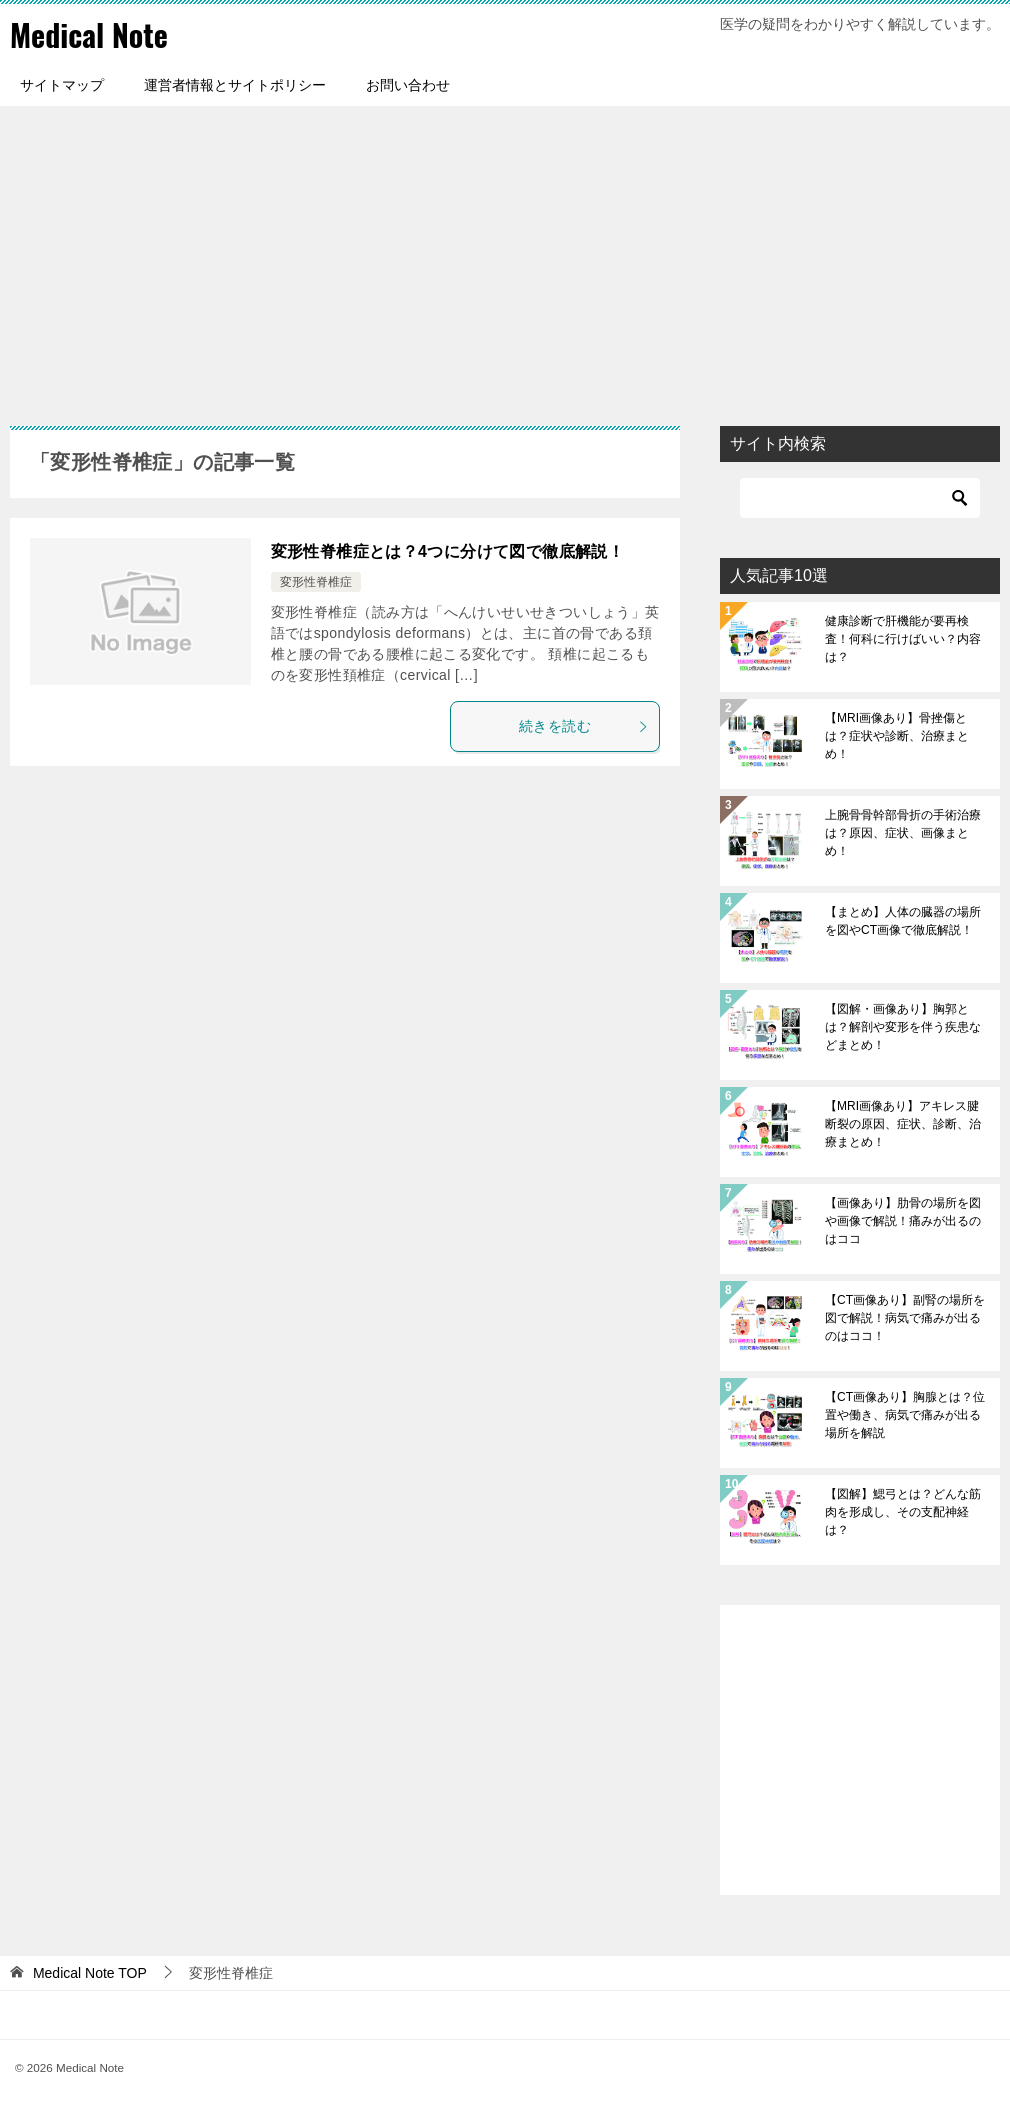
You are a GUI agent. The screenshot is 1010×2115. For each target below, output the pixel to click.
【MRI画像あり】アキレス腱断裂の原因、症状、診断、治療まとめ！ (903, 1124)
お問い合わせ (408, 85)
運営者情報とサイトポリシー (235, 85)
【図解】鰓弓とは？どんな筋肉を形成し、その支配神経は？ (903, 1512)
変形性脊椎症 (316, 582)
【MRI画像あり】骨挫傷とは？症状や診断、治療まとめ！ (897, 736)
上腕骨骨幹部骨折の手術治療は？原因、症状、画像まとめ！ (903, 833)
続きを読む (584, 726)
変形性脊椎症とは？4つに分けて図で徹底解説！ (448, 551)
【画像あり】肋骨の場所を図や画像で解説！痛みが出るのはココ (903, 1221)
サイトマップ (62, 85)
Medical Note (89, 34)
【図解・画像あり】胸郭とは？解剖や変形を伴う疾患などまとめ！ (903, 1027)
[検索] (860, 498)
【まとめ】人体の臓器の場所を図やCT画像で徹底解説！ (903, 921)
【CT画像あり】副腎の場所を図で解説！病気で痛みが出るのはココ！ (905, 1318)
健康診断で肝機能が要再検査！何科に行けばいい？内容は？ (903, 639)
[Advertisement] (505, 256)
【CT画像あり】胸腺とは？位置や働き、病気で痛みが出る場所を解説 (905, 1415)
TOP (90, 1973)
